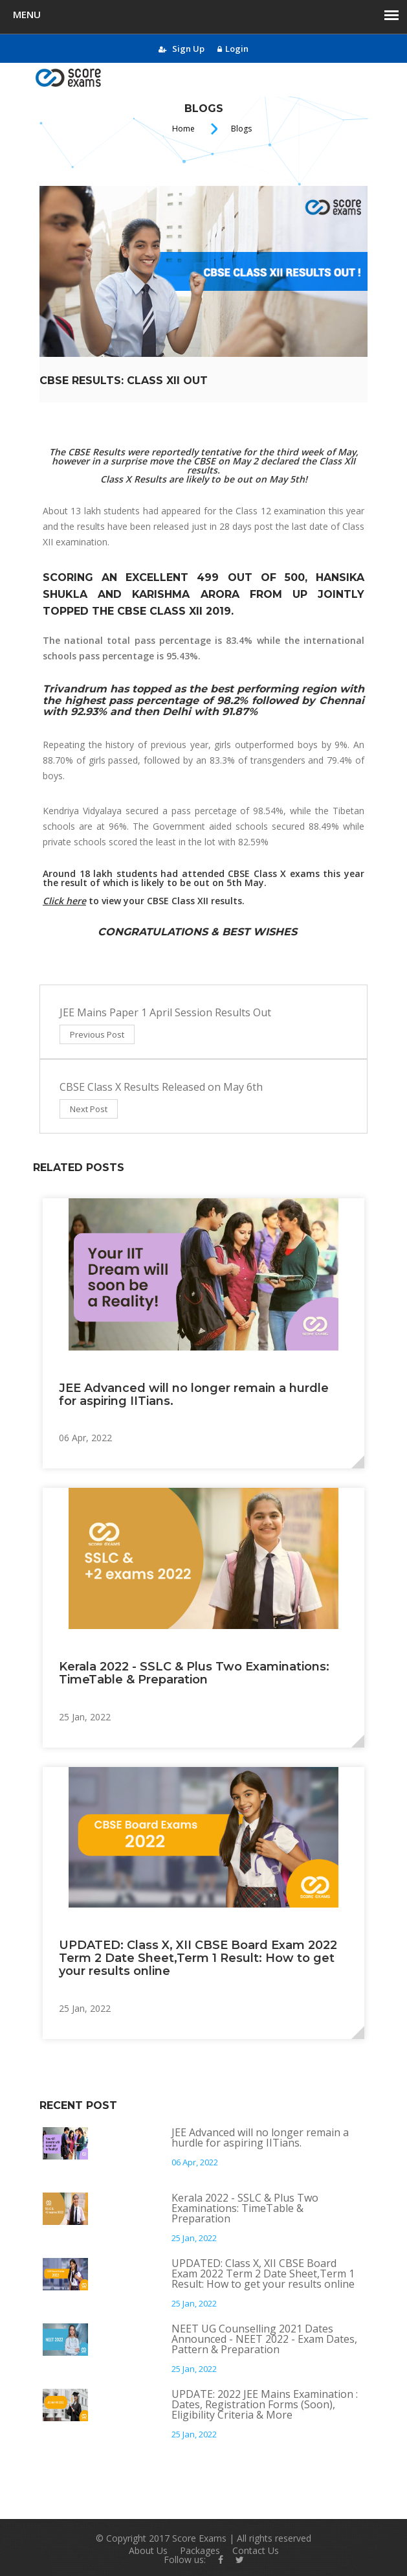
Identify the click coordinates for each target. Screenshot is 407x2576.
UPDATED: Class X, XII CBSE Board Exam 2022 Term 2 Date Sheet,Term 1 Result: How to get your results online (198, 1958)
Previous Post (97, 1034)
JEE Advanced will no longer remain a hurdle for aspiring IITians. (194, 1394)
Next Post (88, 1109)
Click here (64, 901)
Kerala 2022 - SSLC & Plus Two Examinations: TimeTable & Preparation (194, 1673)
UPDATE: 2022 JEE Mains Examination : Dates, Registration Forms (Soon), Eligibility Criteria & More (264, 2404)
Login (232, 48)
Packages (200, 2550)
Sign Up (181, 48)
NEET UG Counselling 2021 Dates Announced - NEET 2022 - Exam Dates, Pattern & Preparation (264, 2338)
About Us (148, 2550)
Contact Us (255, 2550)
